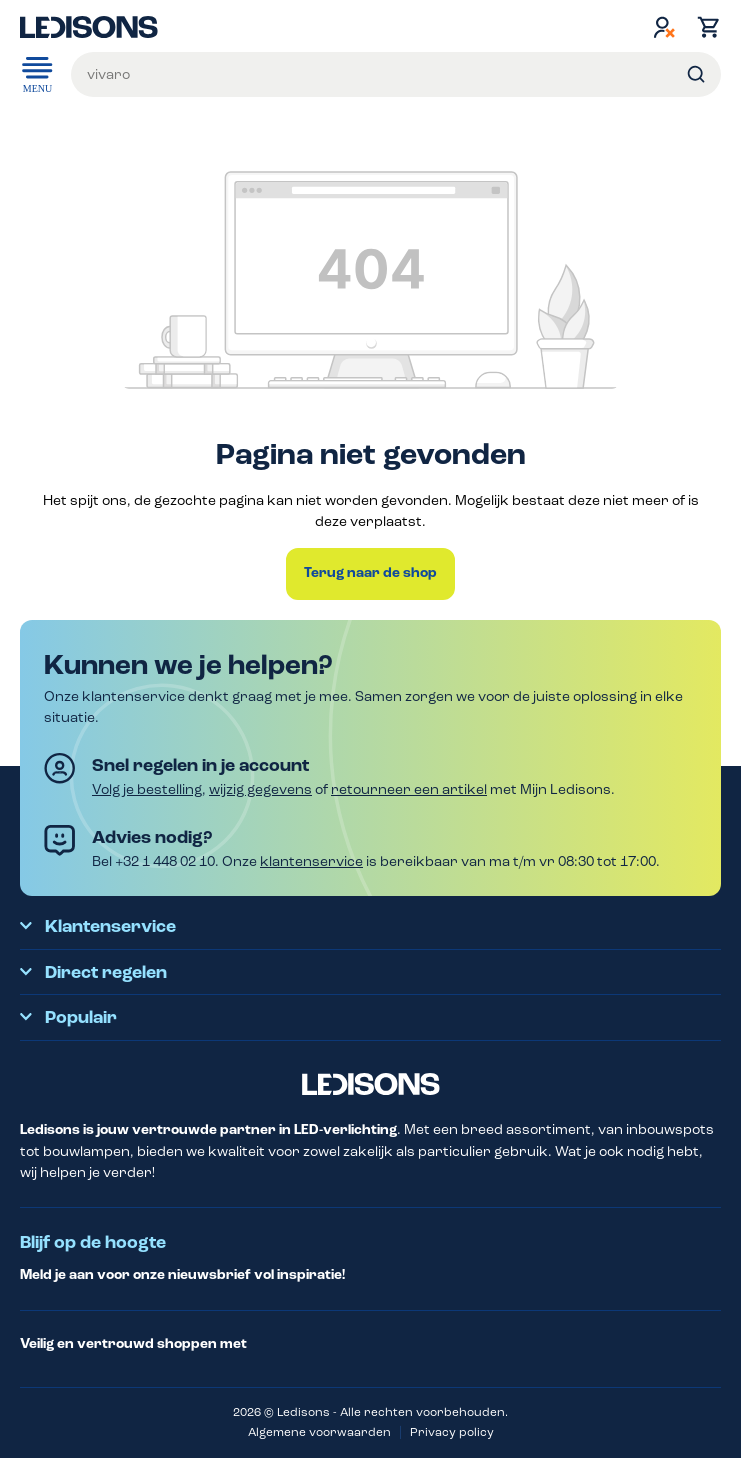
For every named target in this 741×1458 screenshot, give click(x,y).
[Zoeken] (696, 74)
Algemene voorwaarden (319, 1432)
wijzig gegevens (260, 789)
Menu (37, 73)
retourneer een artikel (409, 789)
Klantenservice (110, 927)
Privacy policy (452, 1432)
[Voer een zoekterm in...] (396, 74)
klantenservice (311, 861)
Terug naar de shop (370, 573)
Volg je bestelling (147, 789)
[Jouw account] (664, 27)
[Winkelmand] (704, 27)
